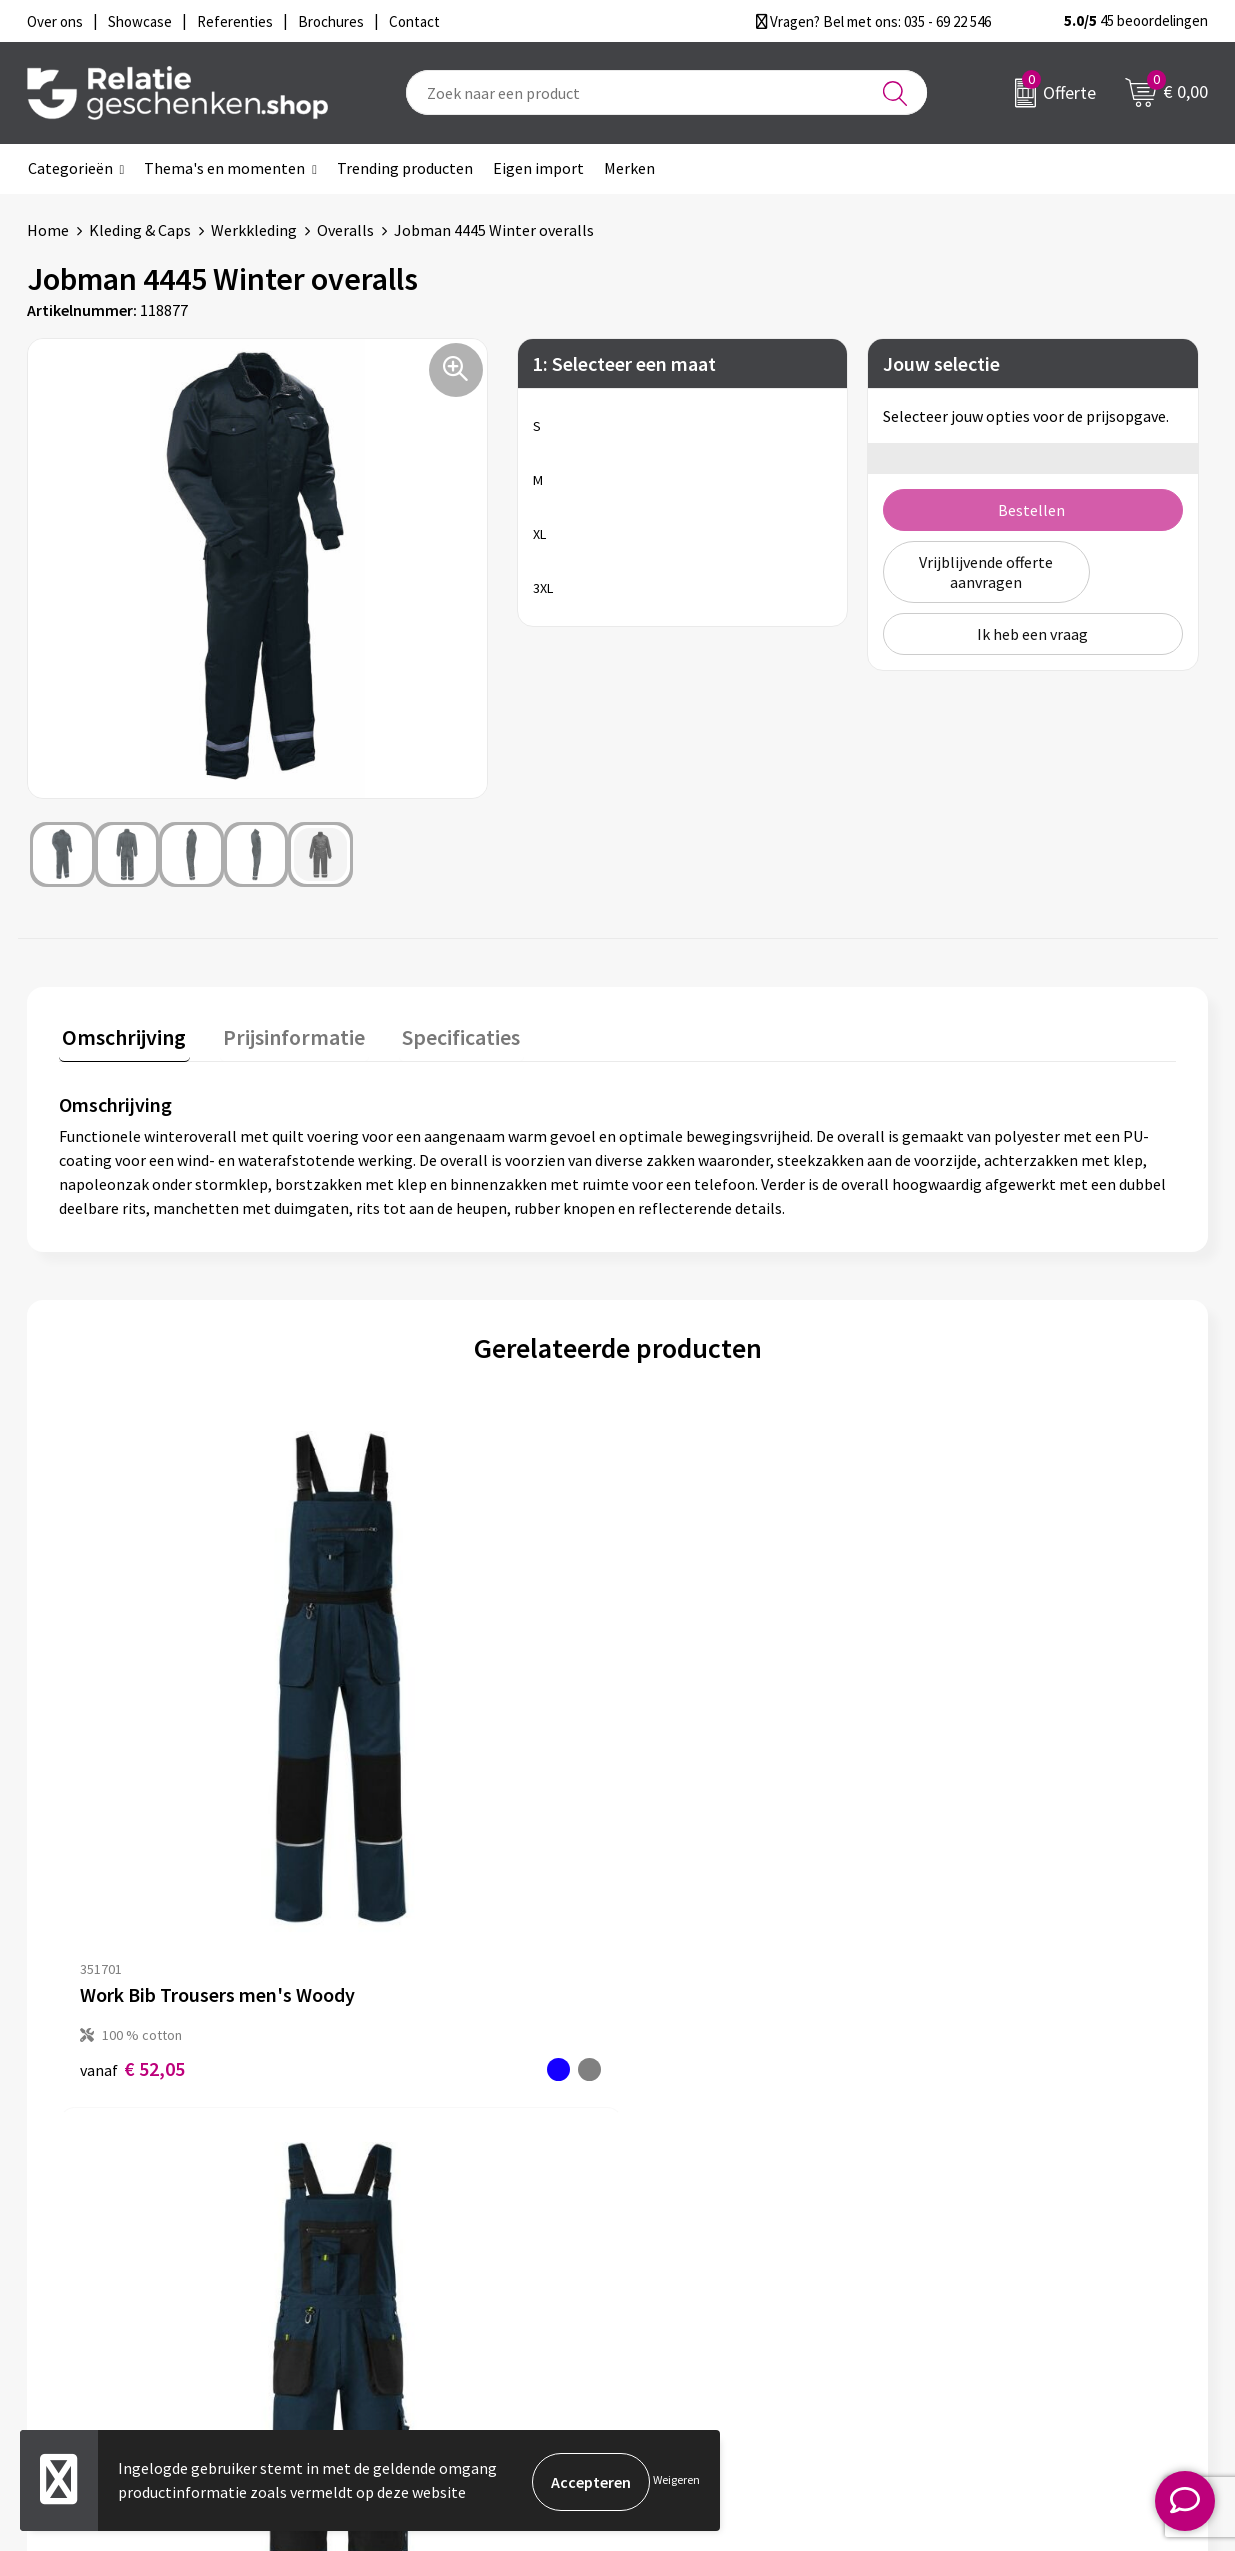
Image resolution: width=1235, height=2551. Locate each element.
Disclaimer (973, 2244)
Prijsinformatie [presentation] (284, 1034)
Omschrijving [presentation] (121, 1034)
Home (48, 230)
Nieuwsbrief (398, 2212)
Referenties (687, 2276)
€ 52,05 (132, 1780)
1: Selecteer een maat (624, 363)
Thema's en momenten (224, 168)
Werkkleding (254, 230)
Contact (675, 2180)
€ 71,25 (411, 1780)
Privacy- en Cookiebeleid (1020, 2212)
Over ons (387, 2180)
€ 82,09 (691, 1780)
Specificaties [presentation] (444, 1034)
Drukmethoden (409, 2276)
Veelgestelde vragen (426, 2244)
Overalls (345, 230)
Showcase (680, 2212)
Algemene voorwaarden (1018, 2180)
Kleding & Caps (140, 230)
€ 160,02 (975, 1801)
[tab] (121, 1038)
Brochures (682, 2244)
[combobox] (666, 92)
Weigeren (676, 2481)
